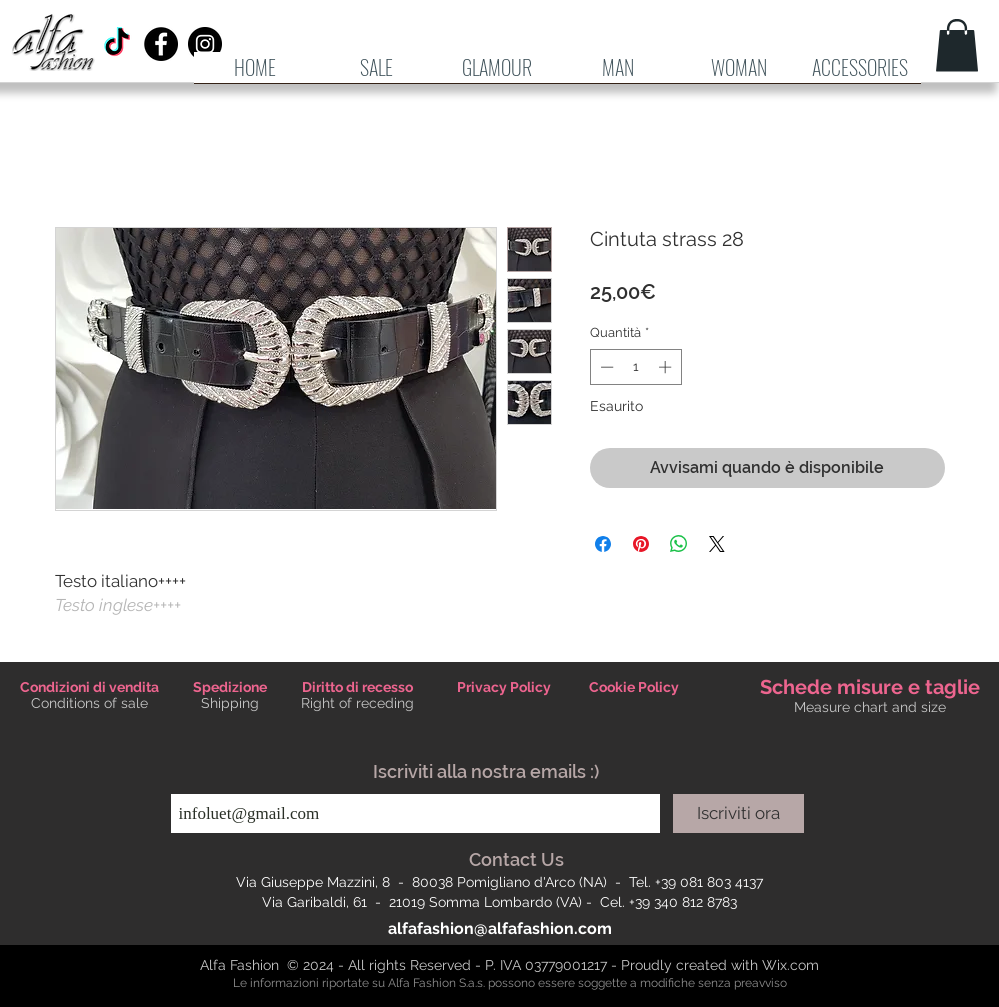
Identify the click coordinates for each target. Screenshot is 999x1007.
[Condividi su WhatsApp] (679, 544)
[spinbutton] (635, 367)
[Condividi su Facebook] (603, 544)
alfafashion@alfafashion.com (500, 928)
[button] (618, 74)
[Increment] (667, 367)
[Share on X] (717, 544)
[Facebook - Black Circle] (161, 44)
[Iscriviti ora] (738, 813)
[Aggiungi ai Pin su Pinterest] (641, 544)
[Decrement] (605, 367)
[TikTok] (117, 44)
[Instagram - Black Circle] (205, 44)
